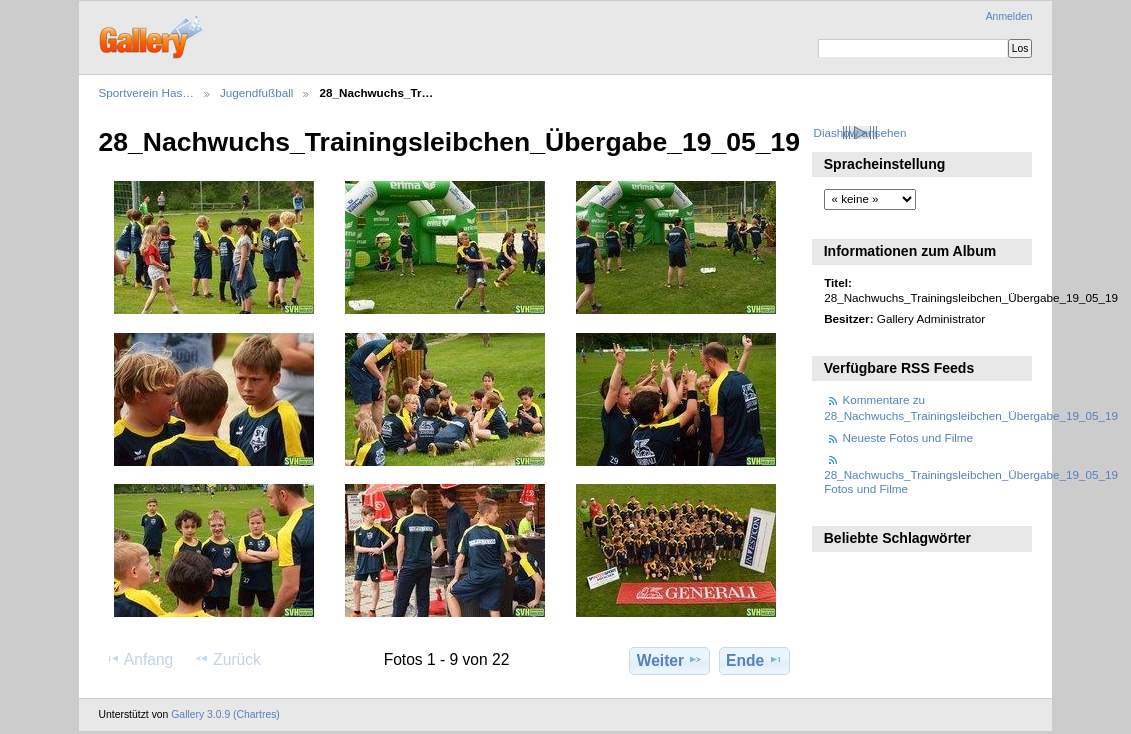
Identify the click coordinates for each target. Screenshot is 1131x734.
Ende (754, 660)
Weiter (670, 660)
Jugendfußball (256, 92)
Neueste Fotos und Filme (908, 437)
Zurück (227, 659)
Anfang (139, 659)
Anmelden (1009, 16)
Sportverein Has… (147, 92)
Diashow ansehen (859, 132)
